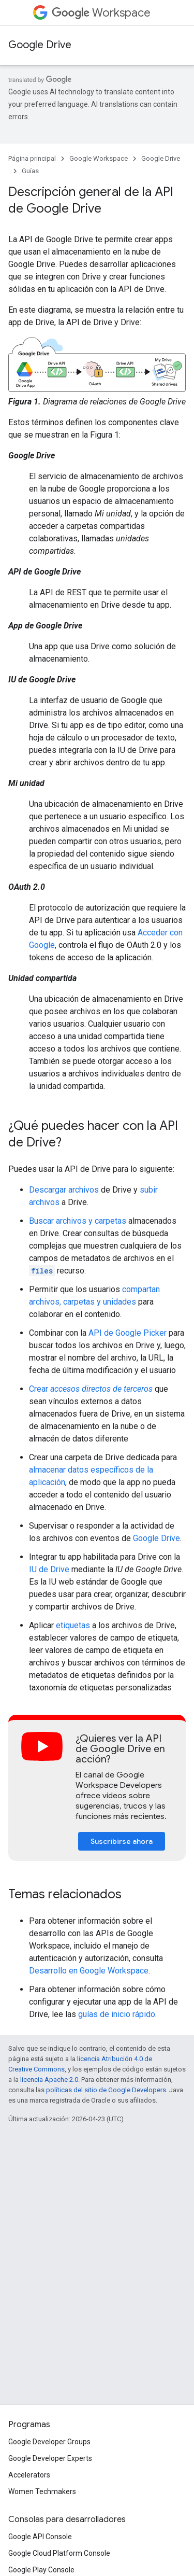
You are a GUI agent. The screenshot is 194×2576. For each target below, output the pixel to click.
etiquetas (73, 1625)
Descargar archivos (64, 1190)
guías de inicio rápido (116, 2014)
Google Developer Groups (49, 2442)
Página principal (32, 158)
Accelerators (29, 2475)
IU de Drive (49, 1569)
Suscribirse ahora (122, 1841)
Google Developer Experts (50, 2458)
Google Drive (39, 44)
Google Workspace (98, 158)
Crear (91, 1389)
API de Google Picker (127, 1333)
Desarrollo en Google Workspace (88, 1971)
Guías (30, 171)
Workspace (101, 13)
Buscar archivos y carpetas (77, 1221)
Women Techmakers (42, 2491)
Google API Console (40, 2536)
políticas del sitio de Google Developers (106, 2090)
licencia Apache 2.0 (49, 2079)
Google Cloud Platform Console (59, 2553)
